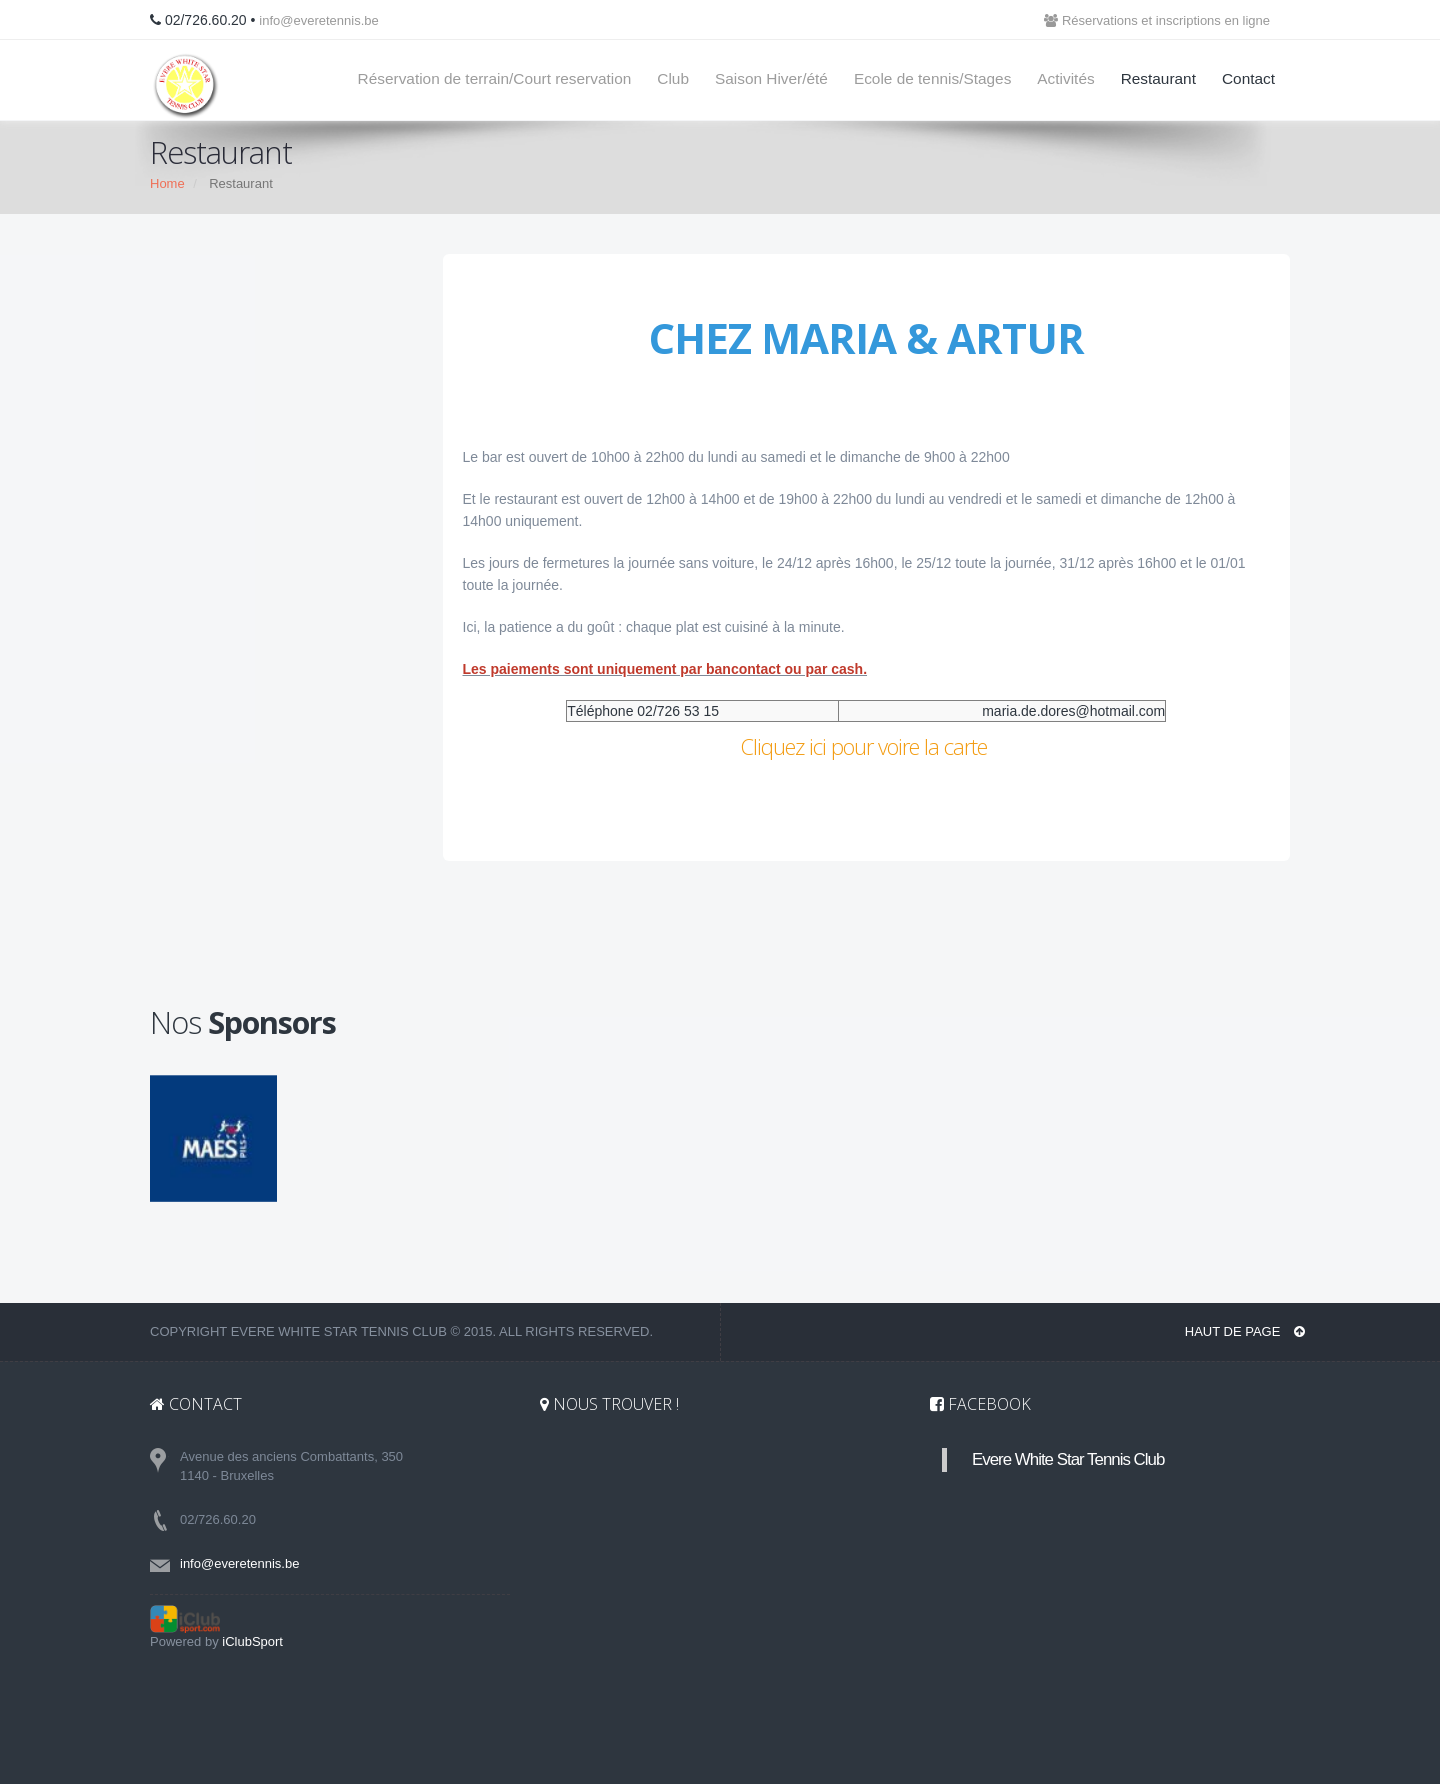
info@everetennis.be (318, 20)
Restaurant (1158, 78)
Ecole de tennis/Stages (932, 78)
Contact (1248, 78)
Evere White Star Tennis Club (1068, 1459)
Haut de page (1245, 1331)
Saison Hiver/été (771, 78)
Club (673, 78)
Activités (1065, 78)
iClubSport (252, 1641)
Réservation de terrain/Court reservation (495, 78)
